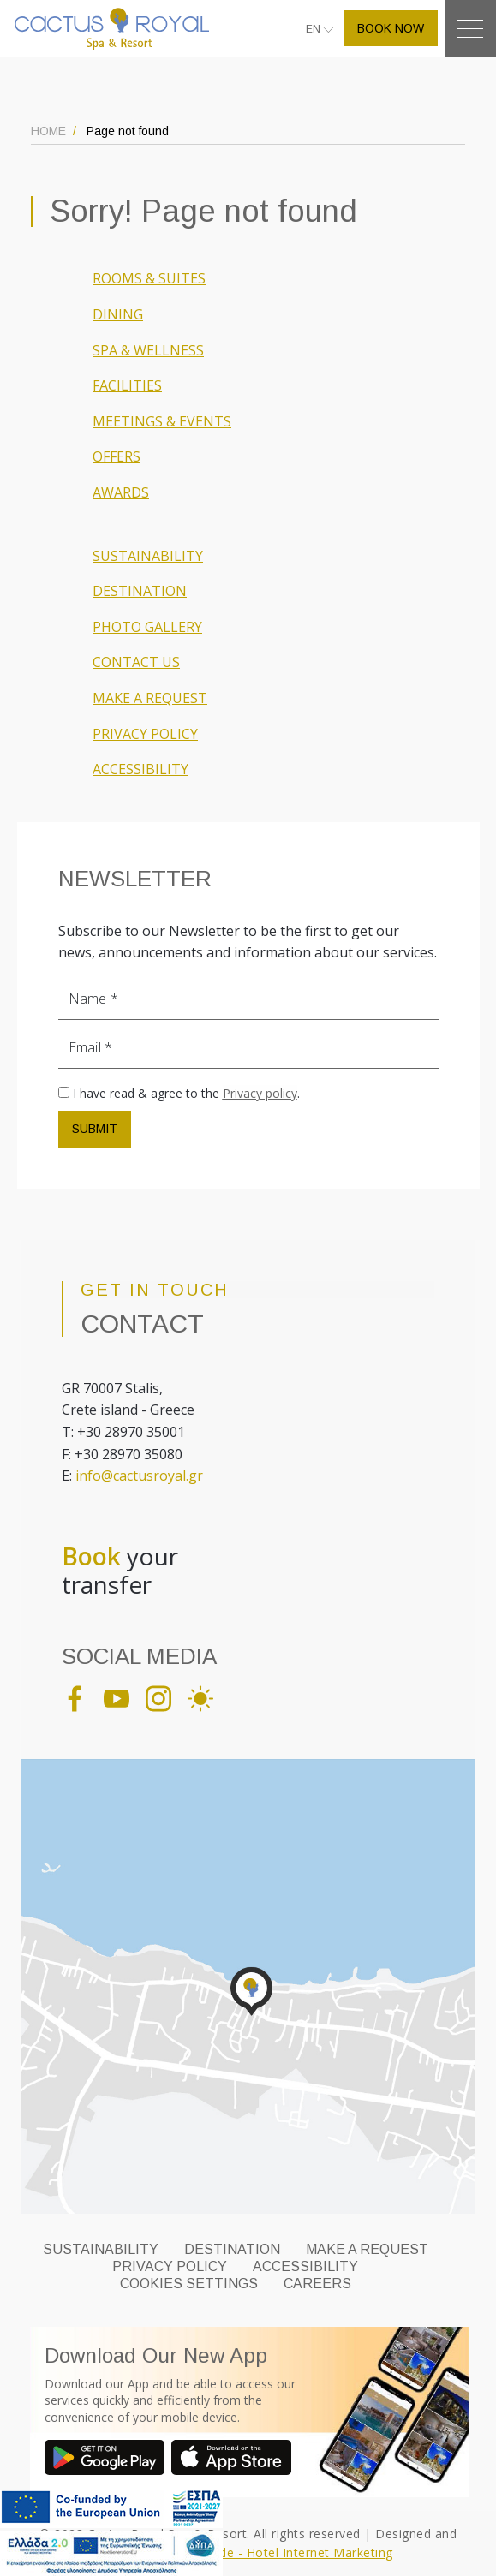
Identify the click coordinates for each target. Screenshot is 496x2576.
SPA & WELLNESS (148, 350)
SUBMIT (94, 1129)
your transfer (120, 1571)
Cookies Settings (189, 2283)
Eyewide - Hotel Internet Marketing (289, 2552)
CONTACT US (136, 662)
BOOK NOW (390, 28)
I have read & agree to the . (186, 1093)
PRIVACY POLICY (145, 733)
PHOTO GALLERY (147, 626)
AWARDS (121, 492)
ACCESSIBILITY (140, 769)
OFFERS (116, 456)
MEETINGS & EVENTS (162, 421)
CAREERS (317, 2283)
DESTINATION (140, 590)
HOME (48, 131)
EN (314, 29)
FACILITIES (127, 385)
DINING (118, 314)
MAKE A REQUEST (150, 698)
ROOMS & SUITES (149, 278)
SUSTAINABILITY (148, 555)
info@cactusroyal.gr (139, 1475)
